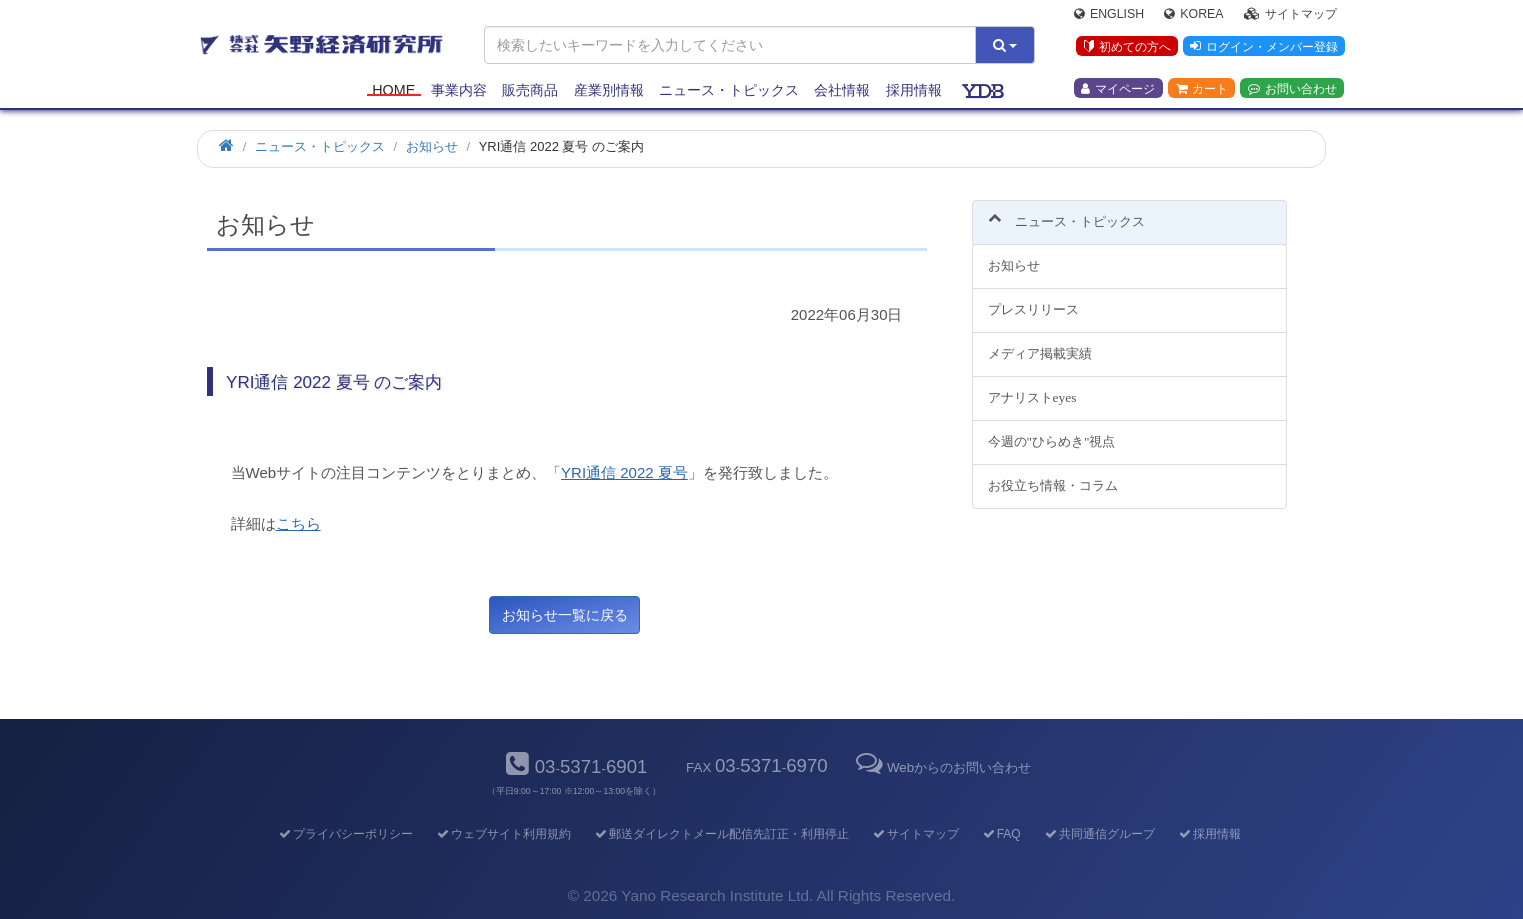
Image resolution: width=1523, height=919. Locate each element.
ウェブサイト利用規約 (502, 834)
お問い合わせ (1292, 91)
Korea (1193, 16)
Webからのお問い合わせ (942, 767)
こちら (298, 523)
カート (1202, 91)
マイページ (1118, 91)
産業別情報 (609, 92)
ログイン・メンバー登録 (1263, 49)
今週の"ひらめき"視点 (1052, 429)
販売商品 (530, 92)
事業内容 (459, 92)
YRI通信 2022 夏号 (624, 472)
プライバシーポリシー (344, 834)
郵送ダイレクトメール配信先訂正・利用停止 (720, 834)
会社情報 (842, 92)
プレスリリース (1033, 298)
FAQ (1000, 834)
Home (393, 92)
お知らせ (1014, 254)
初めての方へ (1125, 49)
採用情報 (914, 92)
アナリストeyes (1032, 386)
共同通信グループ (1098, 834)
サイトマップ (1290, 16)
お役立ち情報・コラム (1053, 473)
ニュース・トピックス (729, 92)
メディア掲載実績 (1040, 342)
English (1109, 16)
